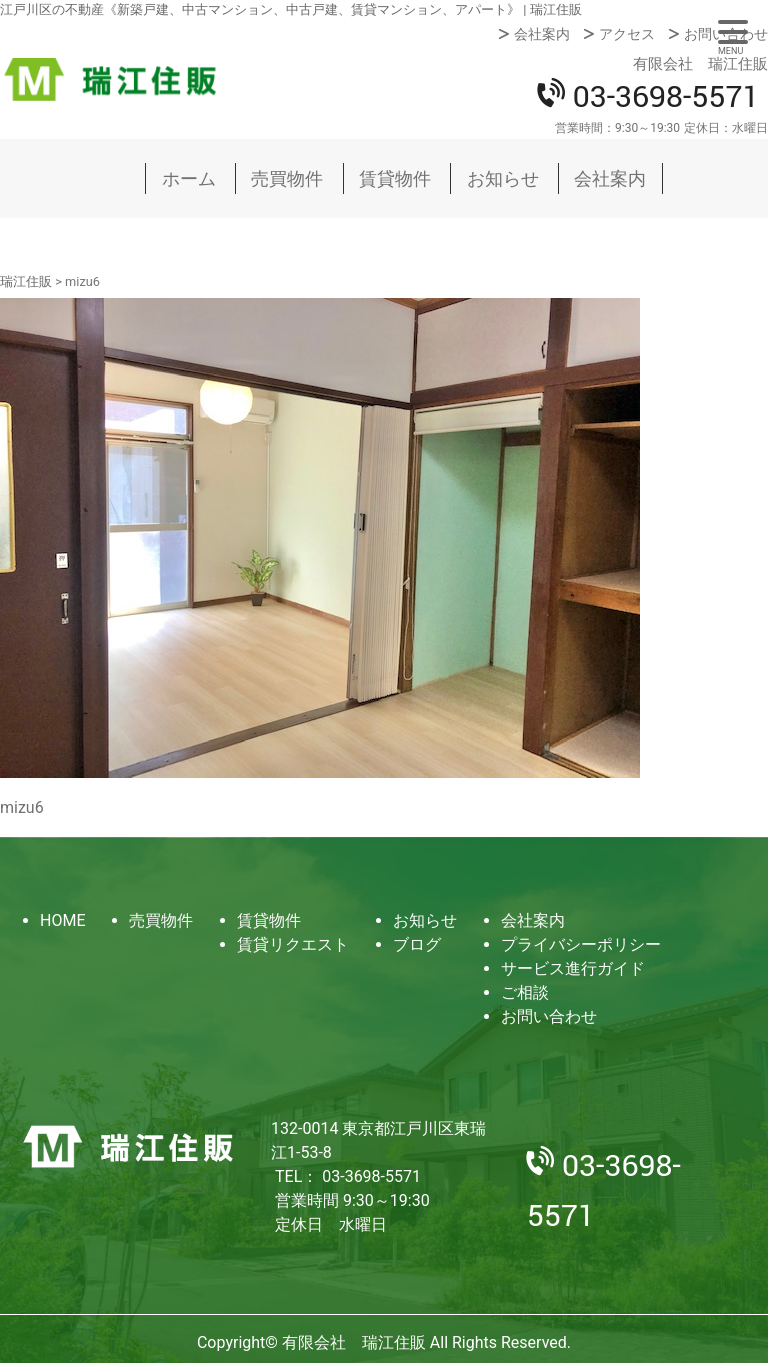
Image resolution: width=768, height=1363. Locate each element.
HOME (62, 920)
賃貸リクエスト (293, 944)
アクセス (627, 34)
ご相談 (525, 992)
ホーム (189, 178)
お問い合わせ (726, 34)
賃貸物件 (395, 178)
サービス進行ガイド (573, 968)
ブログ (417, 944)
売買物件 (287, 178)
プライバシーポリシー (581, 944)
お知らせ (503, 178)
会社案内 (542, 34)
